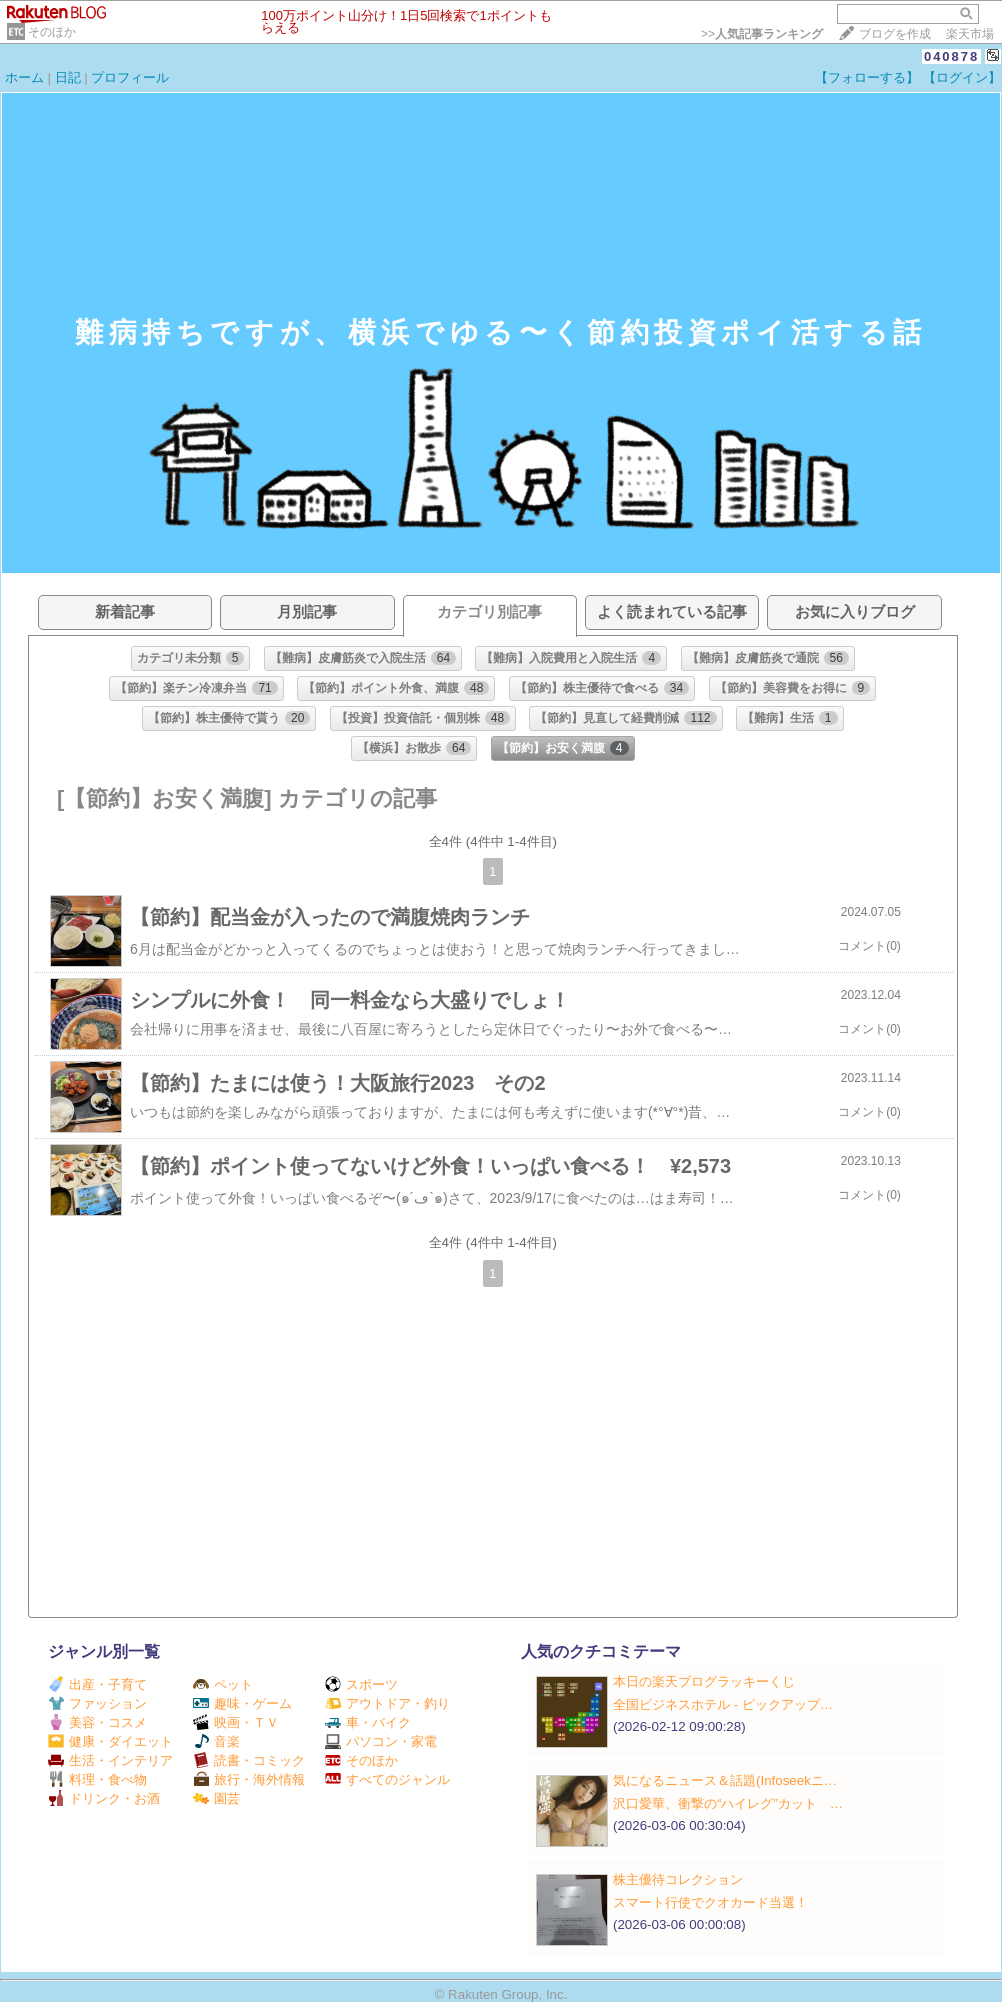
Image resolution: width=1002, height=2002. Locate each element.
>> (762, 34)
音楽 (216, 1741)
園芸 (216, 1798)
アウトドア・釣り (387, 1703)
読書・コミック (249, 1760)
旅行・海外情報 (249, 1779)
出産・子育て (97, 1684)
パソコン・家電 (381, 1741)
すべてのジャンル (387, 1779)
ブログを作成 (895, 34)
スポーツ (361, 1684)
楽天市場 (970, 34)
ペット (223, 1684)
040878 (951, 56)
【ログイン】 (962, 77)
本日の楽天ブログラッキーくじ (704, 1681)
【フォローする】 (867, 77)
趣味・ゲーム (242, 1703)
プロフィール (130, 77)
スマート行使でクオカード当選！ (710, 1902)
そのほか (52, 32)
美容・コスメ (97, 1722)
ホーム (24, 77)
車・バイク (368, 1722)
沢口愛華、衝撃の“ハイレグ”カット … (728, 1803)
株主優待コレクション (678, 1879)
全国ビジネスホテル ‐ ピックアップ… (723, 1704)
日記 (68, 77)
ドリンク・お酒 (104, 1798)
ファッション (97, 1703)
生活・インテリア (110, 1760)
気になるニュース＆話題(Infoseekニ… (725, 1780)
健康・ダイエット (110, 1741)
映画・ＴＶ (236, 1722)
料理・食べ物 (97, 1779)
